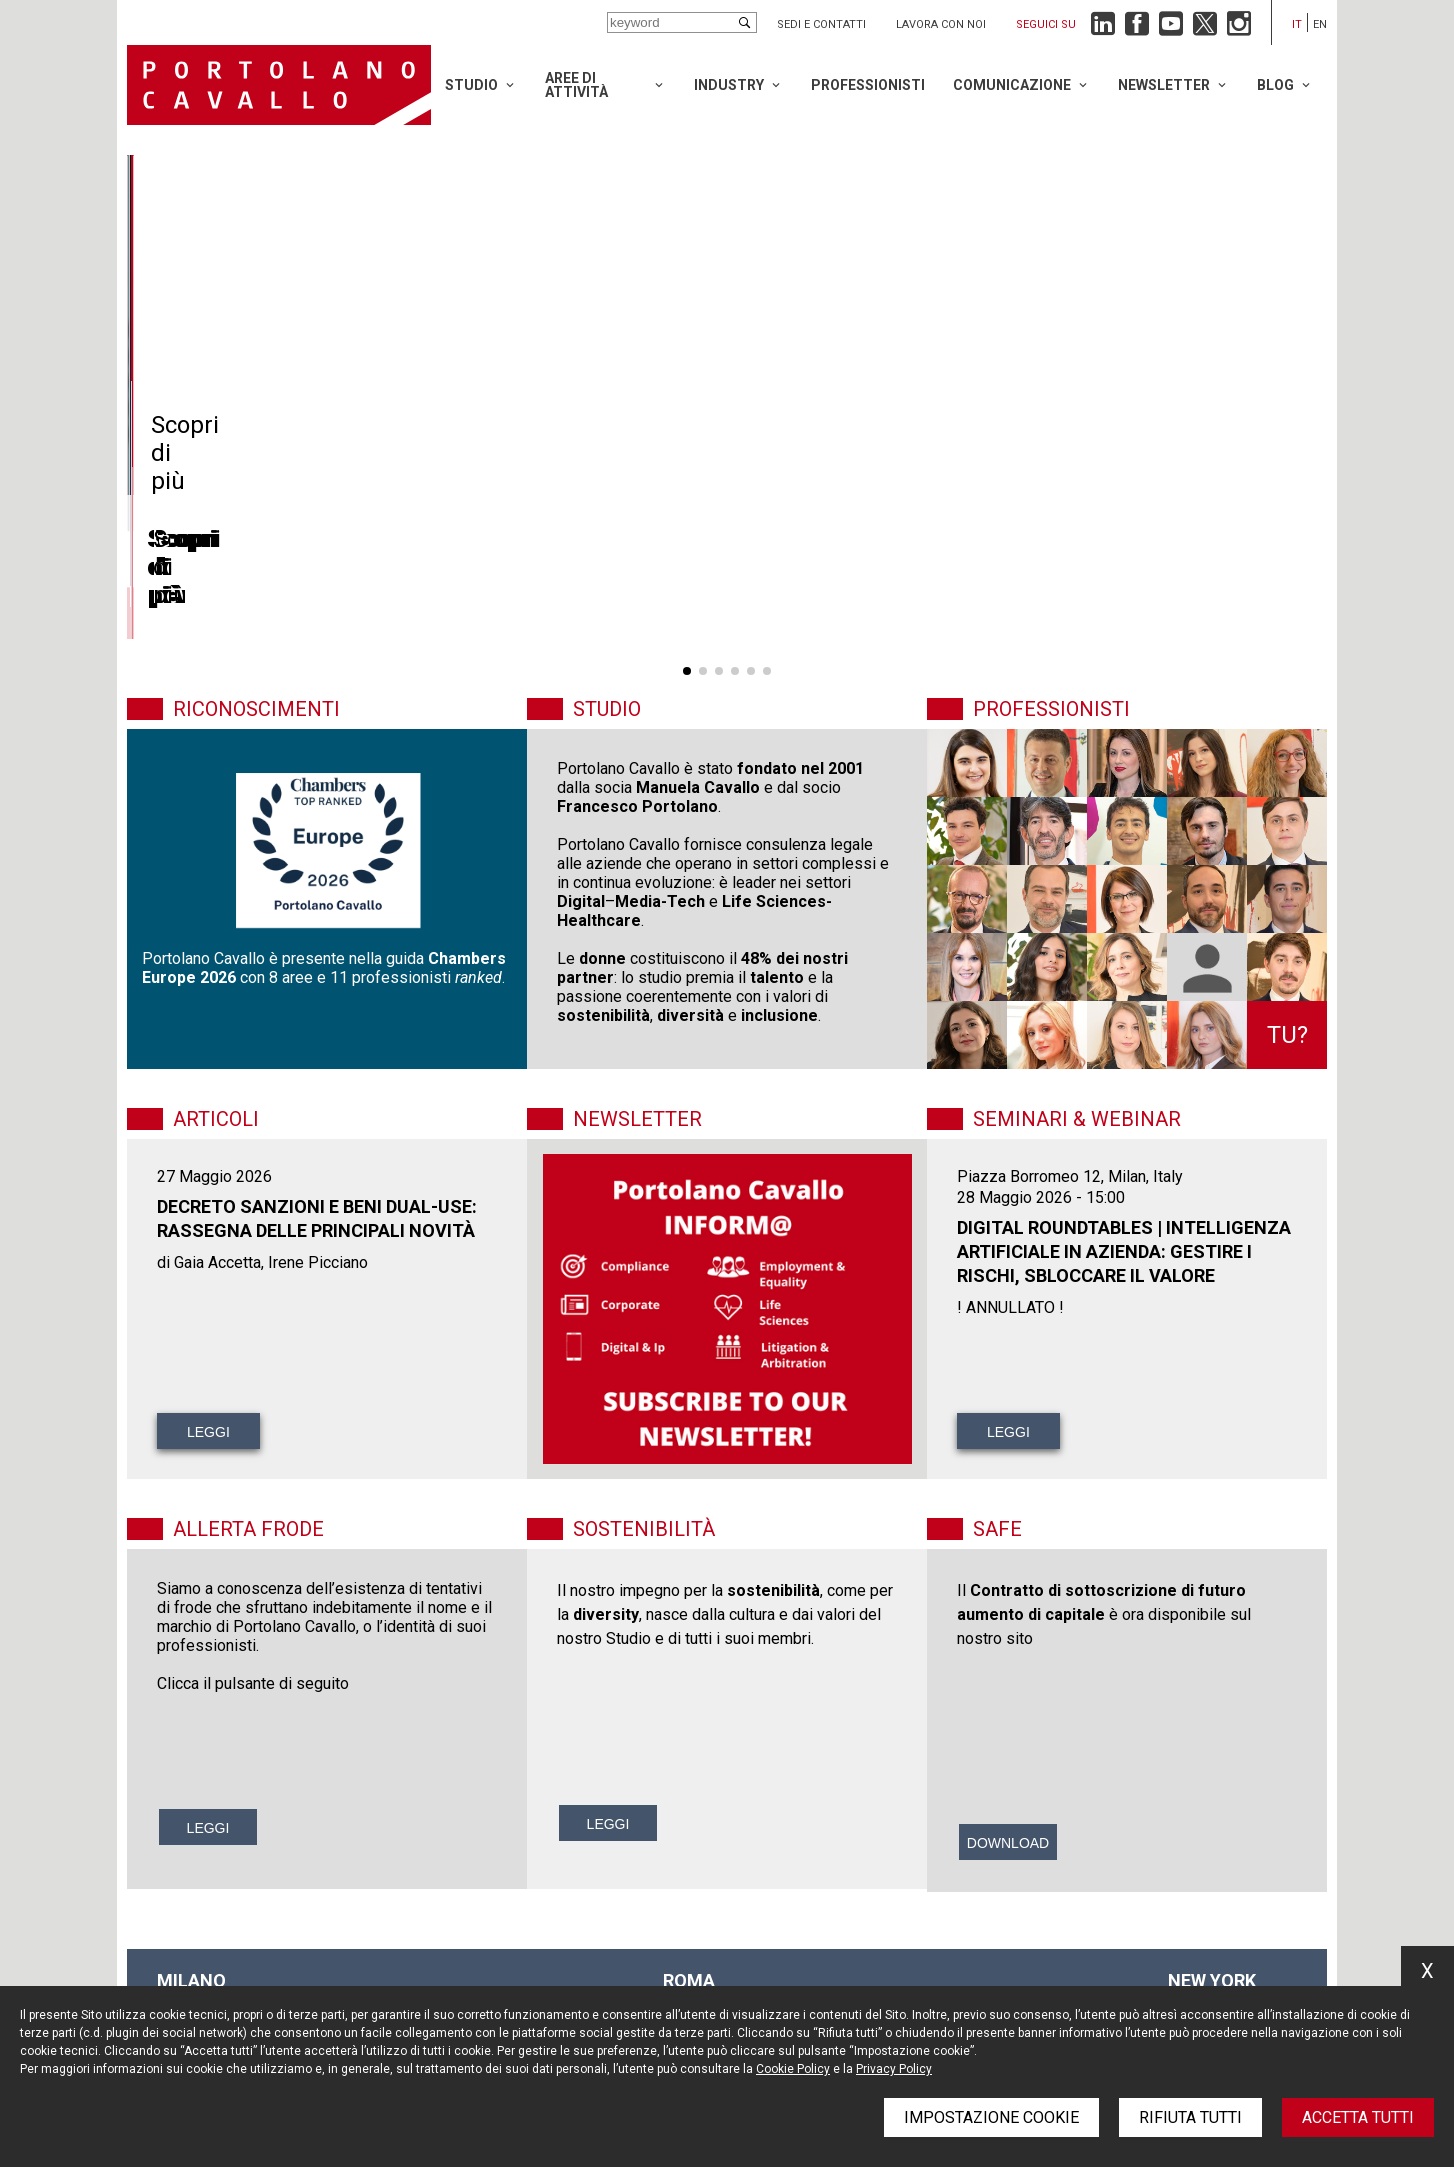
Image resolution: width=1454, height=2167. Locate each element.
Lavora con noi (941, 24)
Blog (1275, 85)
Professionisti (868, 85)
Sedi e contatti (821, 24)
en (1320, 24)
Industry (729, 85)
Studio (471, 85)
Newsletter (1164, 85)
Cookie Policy (793, 2069)
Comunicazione (1012, 85)
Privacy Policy (894, 2069)
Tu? (1287, 1035)
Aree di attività (576, 85)
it (1297, 24)
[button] (687, 671)
